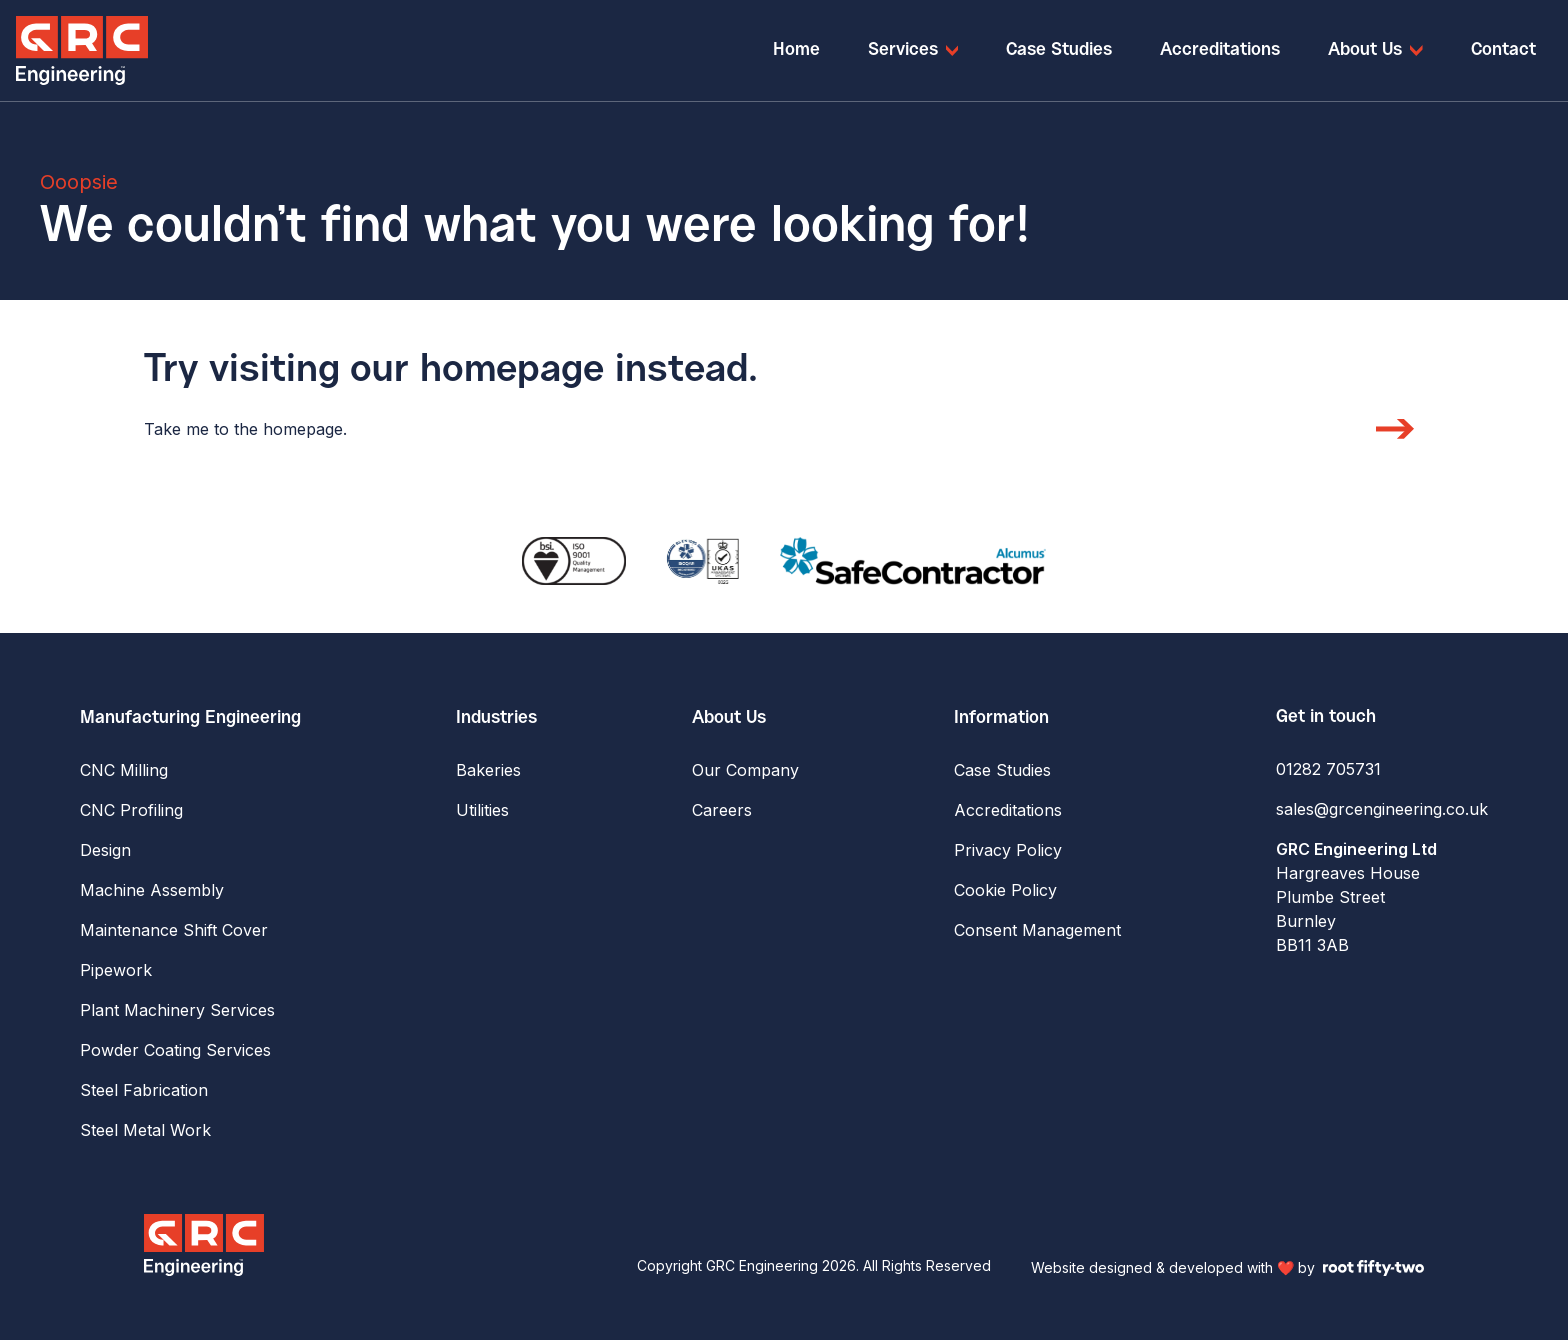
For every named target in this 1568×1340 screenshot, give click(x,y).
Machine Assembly (152, 890)
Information (1001, 718)
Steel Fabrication (144, 1090)
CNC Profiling (131, 810)
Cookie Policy (1005, 890)
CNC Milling (124, 770)
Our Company (745, 770)
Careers (722, 810)
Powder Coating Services (175, 1050)
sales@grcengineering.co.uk (1382, 809)
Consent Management (1037, 930)
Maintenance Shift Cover (174, 930)
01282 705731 (1328, 769)
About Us (729, 718)
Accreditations (1008, 810)
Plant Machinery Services (177, 1010)
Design (105, 850)
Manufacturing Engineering (190, 718)
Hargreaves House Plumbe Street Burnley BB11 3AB (1356, 897)
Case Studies (1002, 770)
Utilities (482, 810)
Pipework (116, 970)
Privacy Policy (1008, 850)
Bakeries (488, 770)
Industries (496, 718)
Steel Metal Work (145, 1130)
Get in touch (1326, 717)
